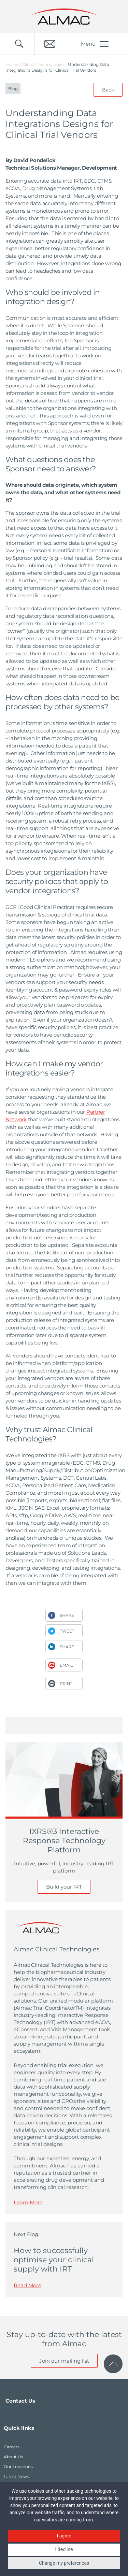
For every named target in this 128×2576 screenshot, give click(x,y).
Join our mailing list (64, 2361)
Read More (27, 2285)
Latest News (16, 2476)
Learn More (28, 2202)
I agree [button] (64, 2535)
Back (108, 90)
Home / (13, 64)
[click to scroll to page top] (113, 2363)
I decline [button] (64, 2549)
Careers (11, 2446)
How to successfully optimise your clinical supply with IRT (54, 2260)
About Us (13, 2456)
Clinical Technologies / (45, 64)
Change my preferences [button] (64, 2563)
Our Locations (18, 2466)
